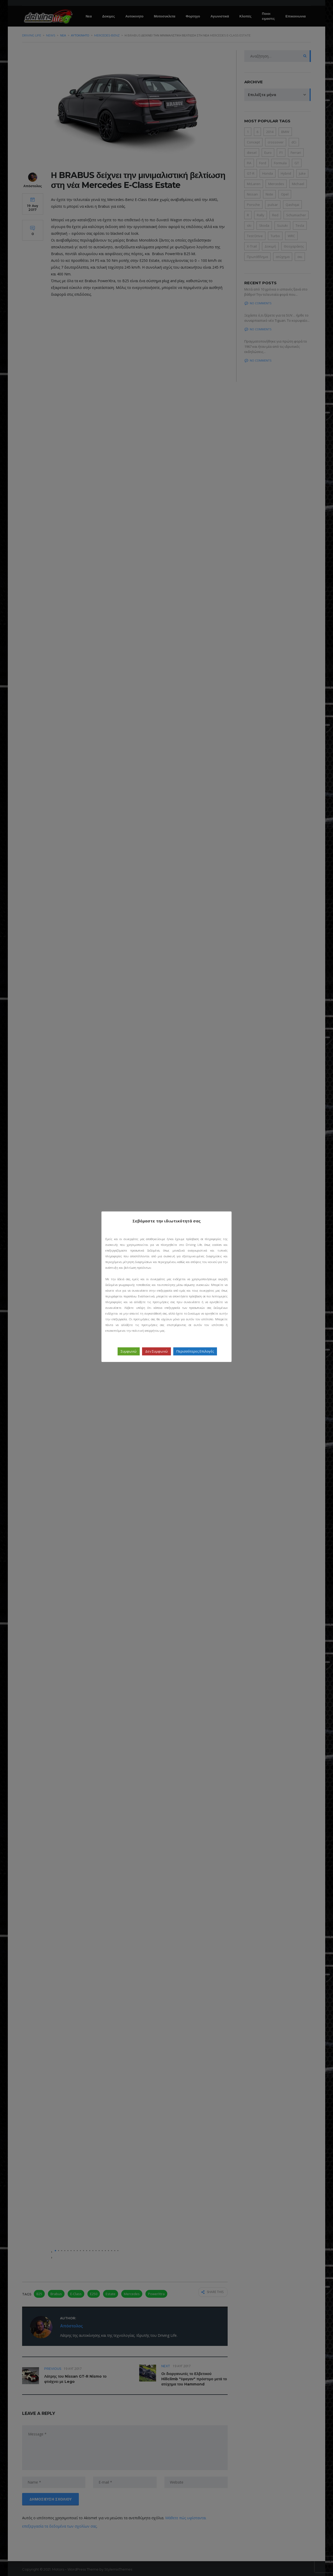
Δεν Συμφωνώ (156, 1351)
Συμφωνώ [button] (129, 1351)
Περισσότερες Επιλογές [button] (195, 1351)
